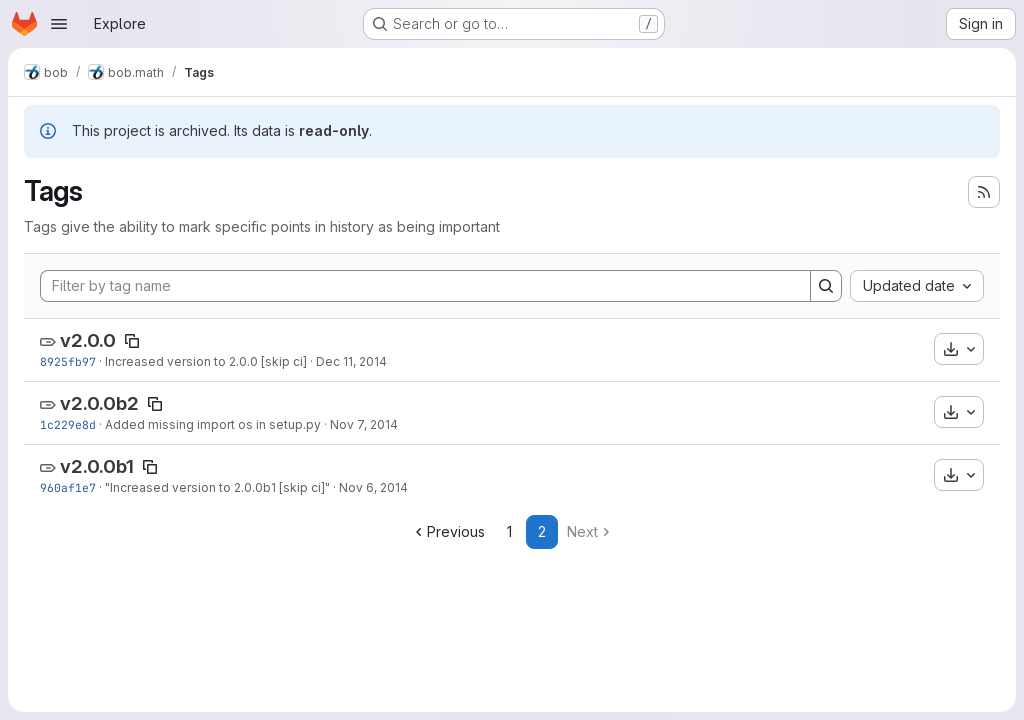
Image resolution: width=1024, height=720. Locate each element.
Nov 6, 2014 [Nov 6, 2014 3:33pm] (373, 487)
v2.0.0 (88, 340)
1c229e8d (68, 424)
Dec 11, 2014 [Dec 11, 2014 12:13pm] (351, 361)
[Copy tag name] (132, 341)
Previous (448, 531)
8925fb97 (68, 361)
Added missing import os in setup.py (213, 424)
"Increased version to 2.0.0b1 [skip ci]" (217, 487)
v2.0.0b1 (97, 466)
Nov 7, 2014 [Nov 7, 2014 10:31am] (364, 424)
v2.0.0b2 (99, 403)
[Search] (826, 286)
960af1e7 (68, 487)
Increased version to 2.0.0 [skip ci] (206, 361)
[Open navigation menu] (59, 24)
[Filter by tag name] (425, 286)
